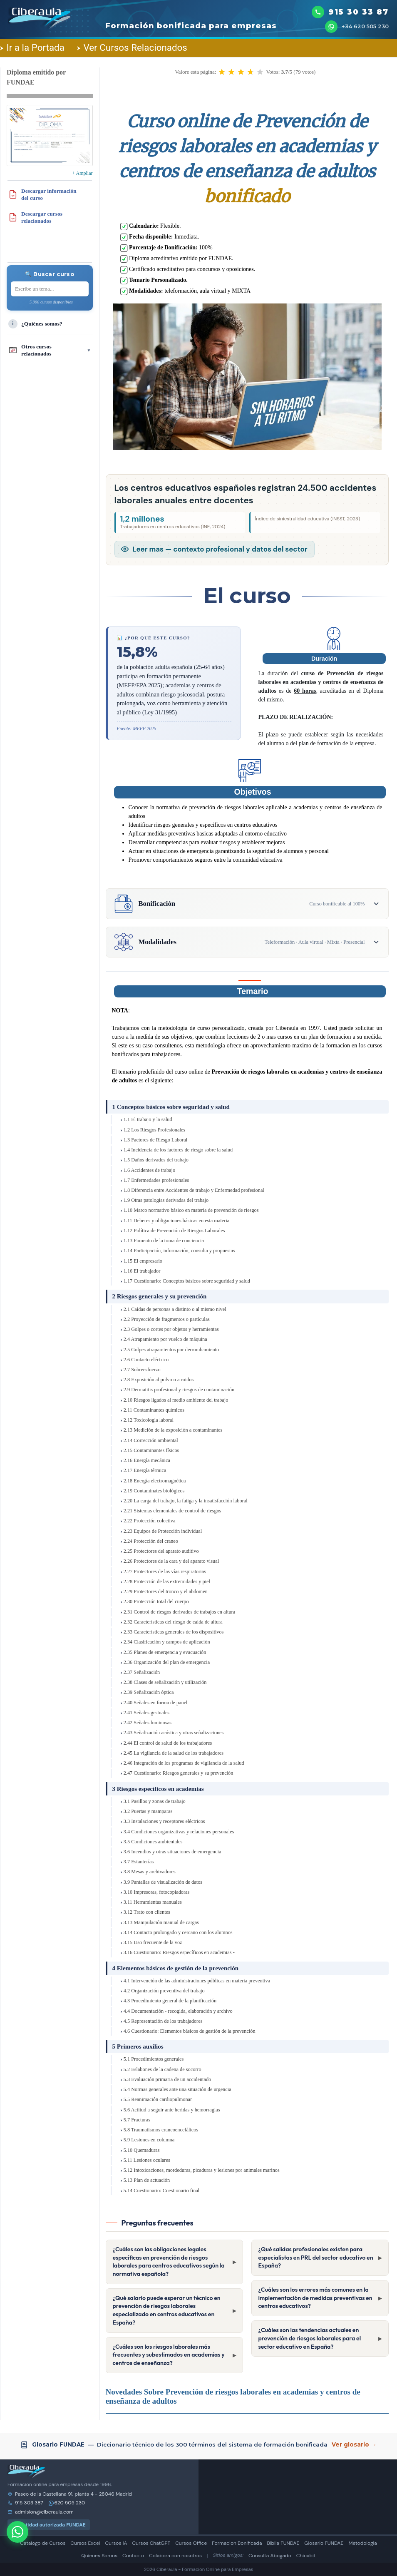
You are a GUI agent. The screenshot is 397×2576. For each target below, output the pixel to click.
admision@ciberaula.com (44, 2512)
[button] (222, 72)
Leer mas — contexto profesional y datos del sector (220, 549)
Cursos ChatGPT (151, 2543)
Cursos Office (191, 2543)
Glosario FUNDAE (323, 2543)
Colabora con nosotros (175, 2555)
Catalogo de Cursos (42, 2543)
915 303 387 (29, 2502)
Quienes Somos (99, 2555)
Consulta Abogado (269, 2555)
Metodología (362, 2543)
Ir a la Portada (32, 47)
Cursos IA (116, 2543)
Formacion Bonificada (237, 2543)
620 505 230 (67, 2502)
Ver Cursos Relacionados (132, 47)
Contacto (133, 2555)
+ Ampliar (82, 173)
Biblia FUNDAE (283, 2543)
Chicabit (306, 2555)
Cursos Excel (85, 2543)
